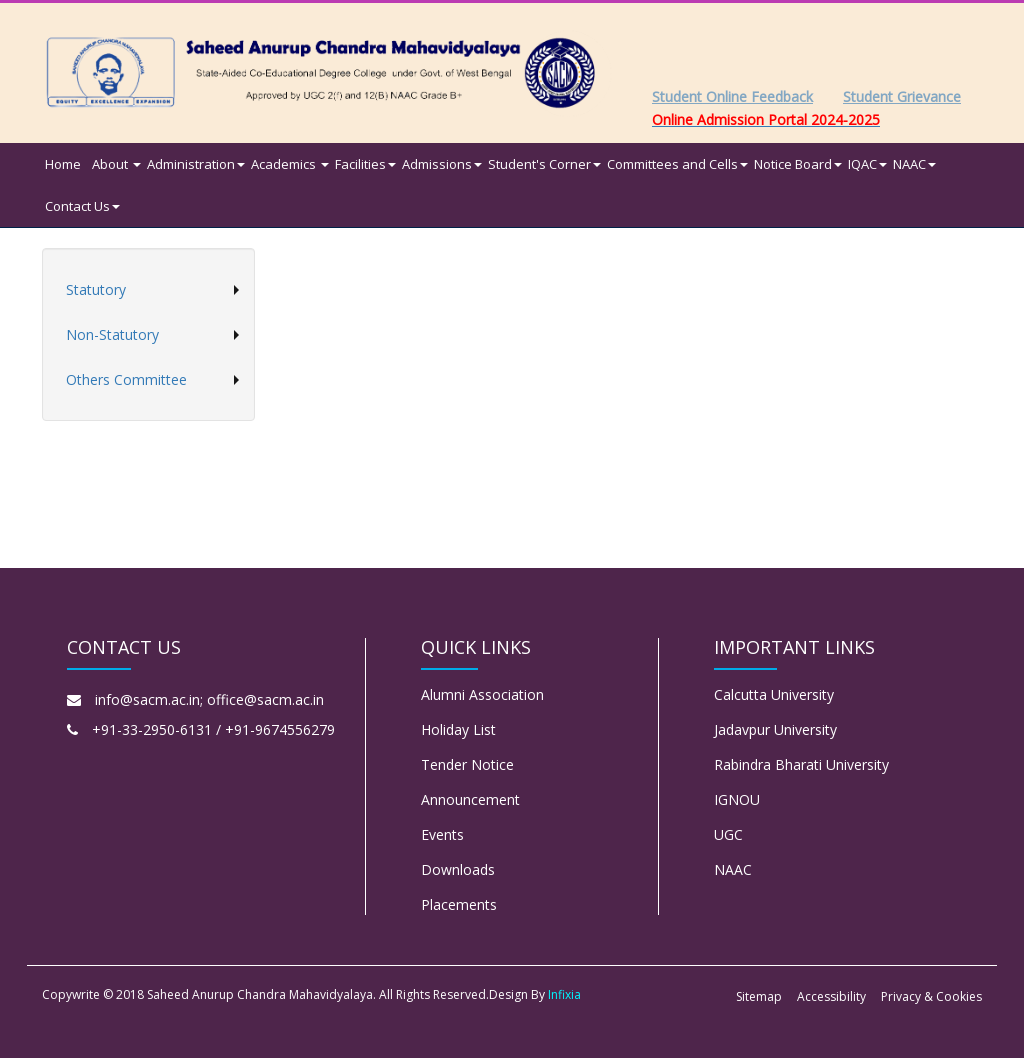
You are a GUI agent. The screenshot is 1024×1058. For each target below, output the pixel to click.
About (116, 164)
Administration (196, 164)
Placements (459, 904)
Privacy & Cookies (931, 996)
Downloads (458, 869)
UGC (728, 834)
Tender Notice (467, 764)
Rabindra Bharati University (801, 764)
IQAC (867, 164)
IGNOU (737, 799)
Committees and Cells (677, 164)
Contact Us (82, 206)
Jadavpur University (775, 729)
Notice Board (798, 164)
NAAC (914, 164)
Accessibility (831, 996)
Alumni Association (482, 694)
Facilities (365, 164)
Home (63, 164)
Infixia (564, 994)
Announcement (470, 799)
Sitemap (759, 996)
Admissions (442, 164)
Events (442, 834)
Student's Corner (544, 164)
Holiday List (458, 729)
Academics (290, 164)
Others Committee (126, 379)
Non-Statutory (112, 334)
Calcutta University (774, 694)
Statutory (96, 289)
